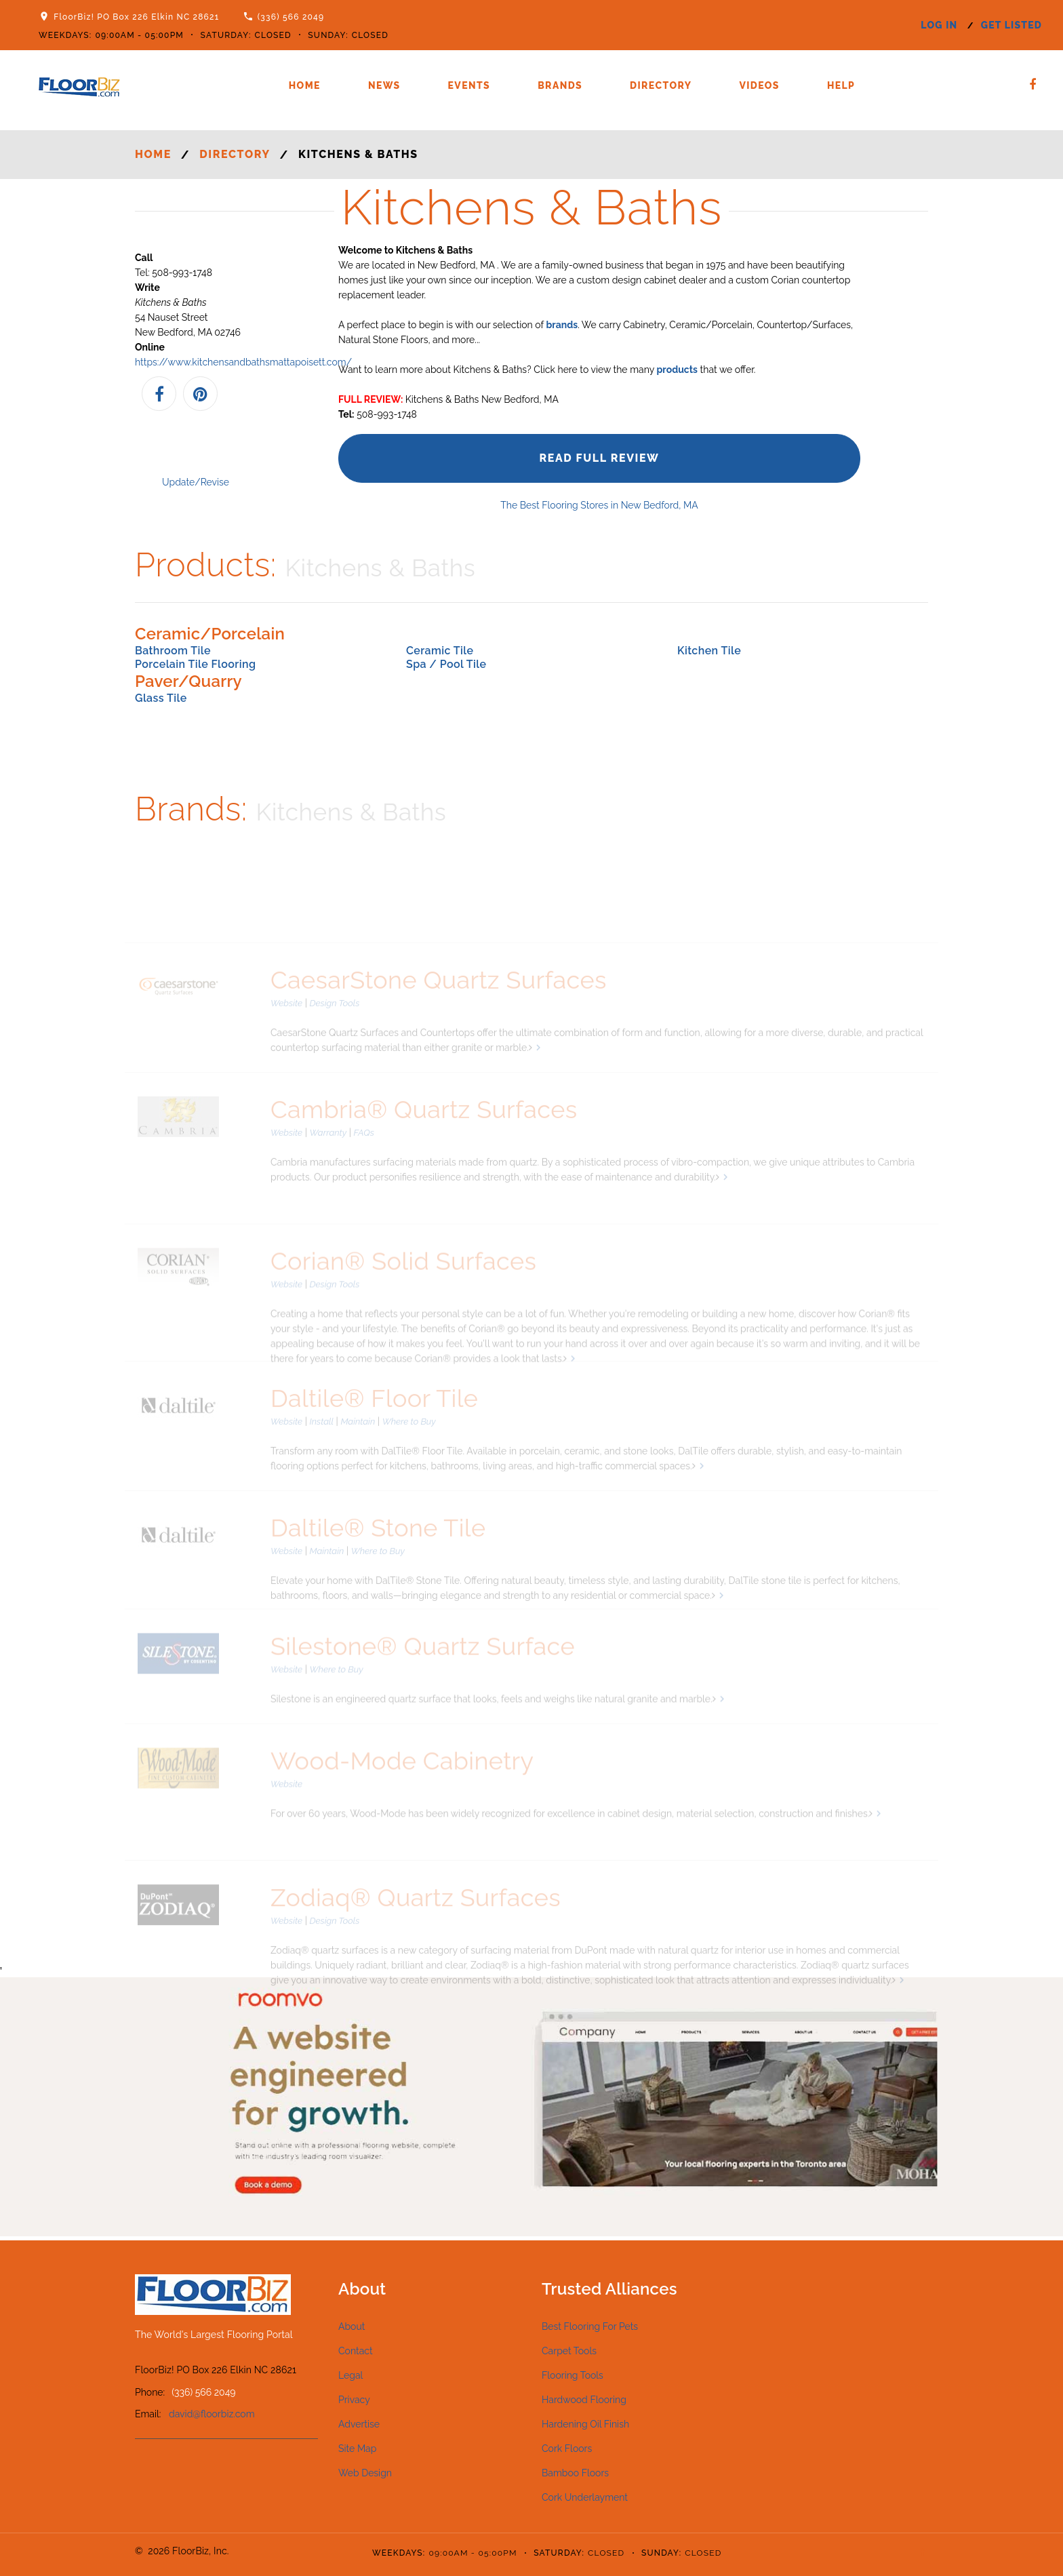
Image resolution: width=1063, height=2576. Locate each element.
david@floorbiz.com (212, 2414)
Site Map (357, 2448)
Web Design (365, 2473)
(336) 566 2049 (291, 17)
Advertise (359, 2424)
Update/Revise (195, 482)
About (351, 2326)
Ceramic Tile (439, 650)
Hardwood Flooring (584, 2399)
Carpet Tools (569, 2350)
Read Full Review (599, 458)
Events (469, 85)
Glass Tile (161, 698)
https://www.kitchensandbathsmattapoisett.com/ (243, 362)
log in (939, 25)
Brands (560, 85)
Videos (759, 85)
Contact (355, 2350)
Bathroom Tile (173, 650)
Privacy (354, 2399)
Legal (350, 2375)
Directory (660, 85)
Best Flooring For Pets (590, 2326)
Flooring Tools (572, 2375)
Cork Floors (567, 2448)
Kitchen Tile (709, 650)
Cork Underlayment (585, 2497)
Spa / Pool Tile (446, 664)
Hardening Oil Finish (585, 2424)
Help (841, 85)
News (384, 85)
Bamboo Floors (575, 2473)
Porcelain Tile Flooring (195, 664)
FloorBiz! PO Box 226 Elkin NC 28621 (136, 17)
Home (305, 85)
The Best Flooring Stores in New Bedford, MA (599, 505)
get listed (1011, 25)
